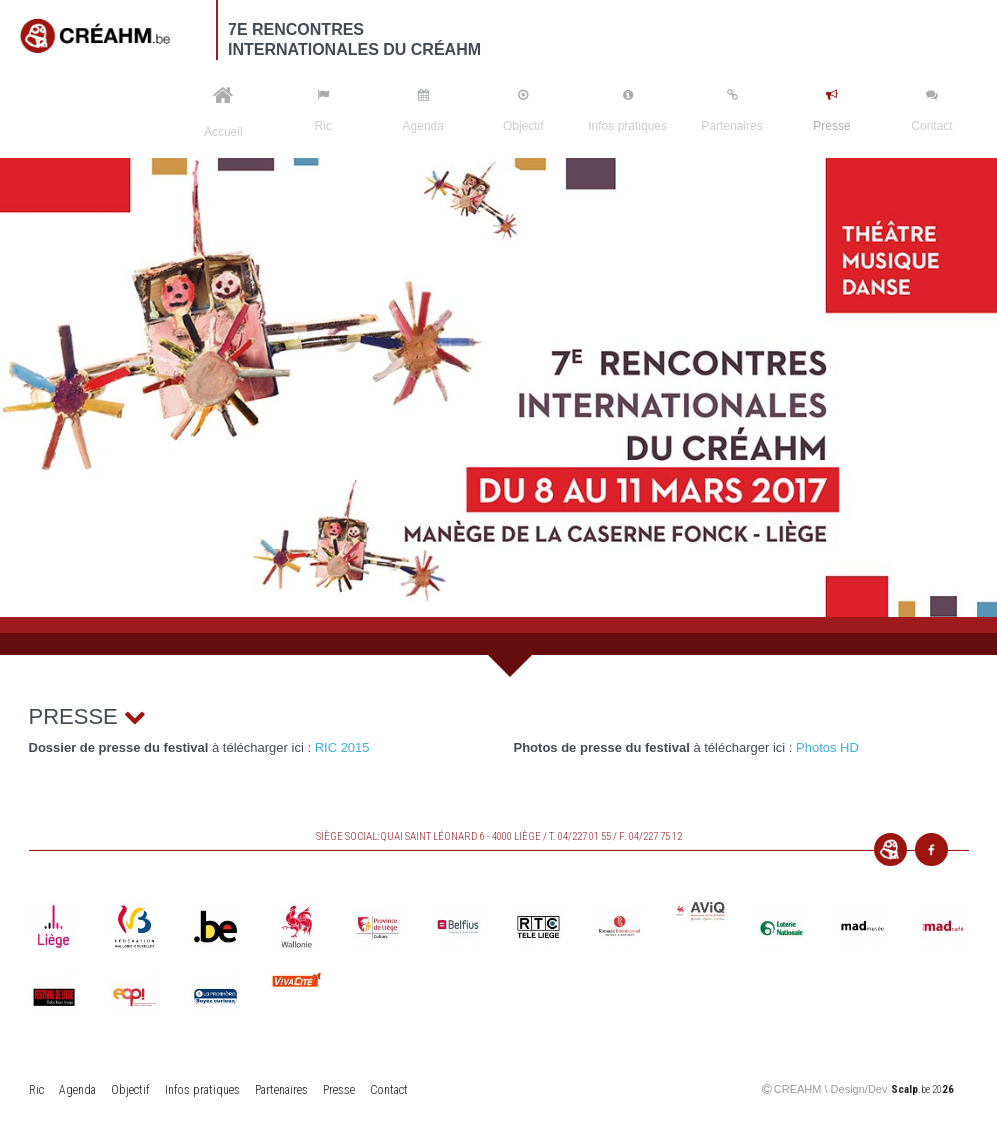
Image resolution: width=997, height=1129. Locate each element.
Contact (931, 111)
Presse (831, 111)
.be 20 (922, 1089)
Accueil (223, 112)
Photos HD (827, 747)
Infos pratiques (627, 111)
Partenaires (731, 111)
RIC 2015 (342, 747)
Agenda (423, 111)
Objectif (523, 111)
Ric (323, 111)
